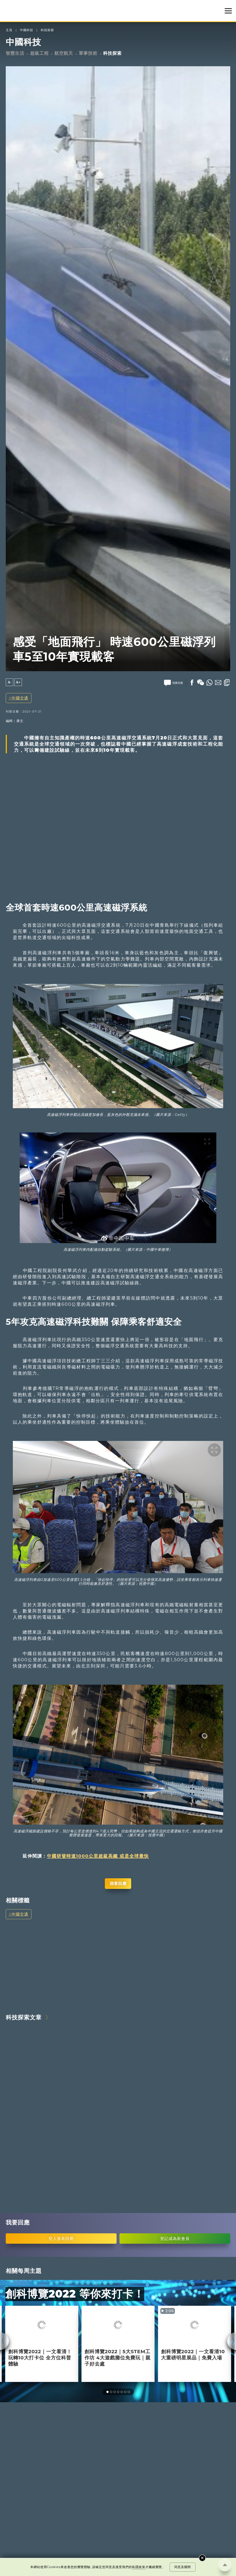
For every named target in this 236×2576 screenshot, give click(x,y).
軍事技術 (88, 53)
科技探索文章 (24, 2017)
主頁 (9, 30)
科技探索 (47, 30)
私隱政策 (138, 2567)
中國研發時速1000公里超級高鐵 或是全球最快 (98, 1856)
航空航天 (63, 53)
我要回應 (118, 1883)
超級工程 (39, 53)
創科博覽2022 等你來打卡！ (74, 2293)
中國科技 (26, 30)
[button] (107, 2392)
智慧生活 (15, 53)
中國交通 (20, 698)
